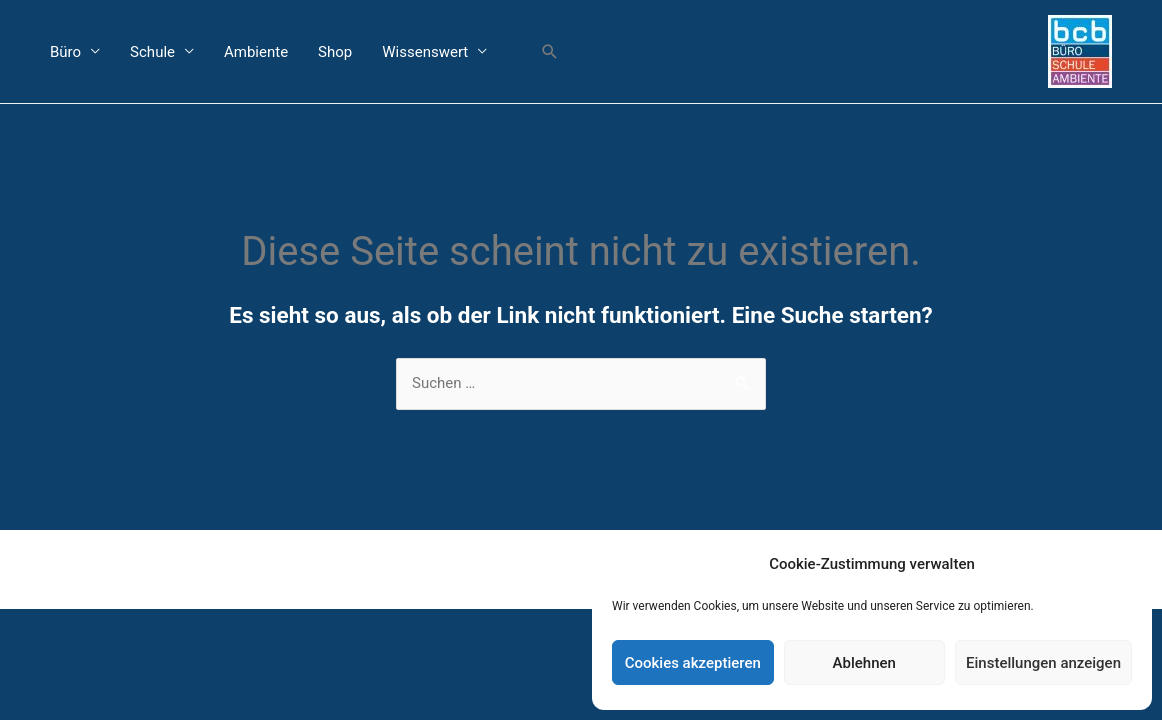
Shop (335, 52)
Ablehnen (864, 663)
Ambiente (256, 52)
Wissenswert (425, 52)
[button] (550, 52)
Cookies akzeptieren (693, 663)
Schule (152, 52)
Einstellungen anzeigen (1043, 663)
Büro (65, 52)
